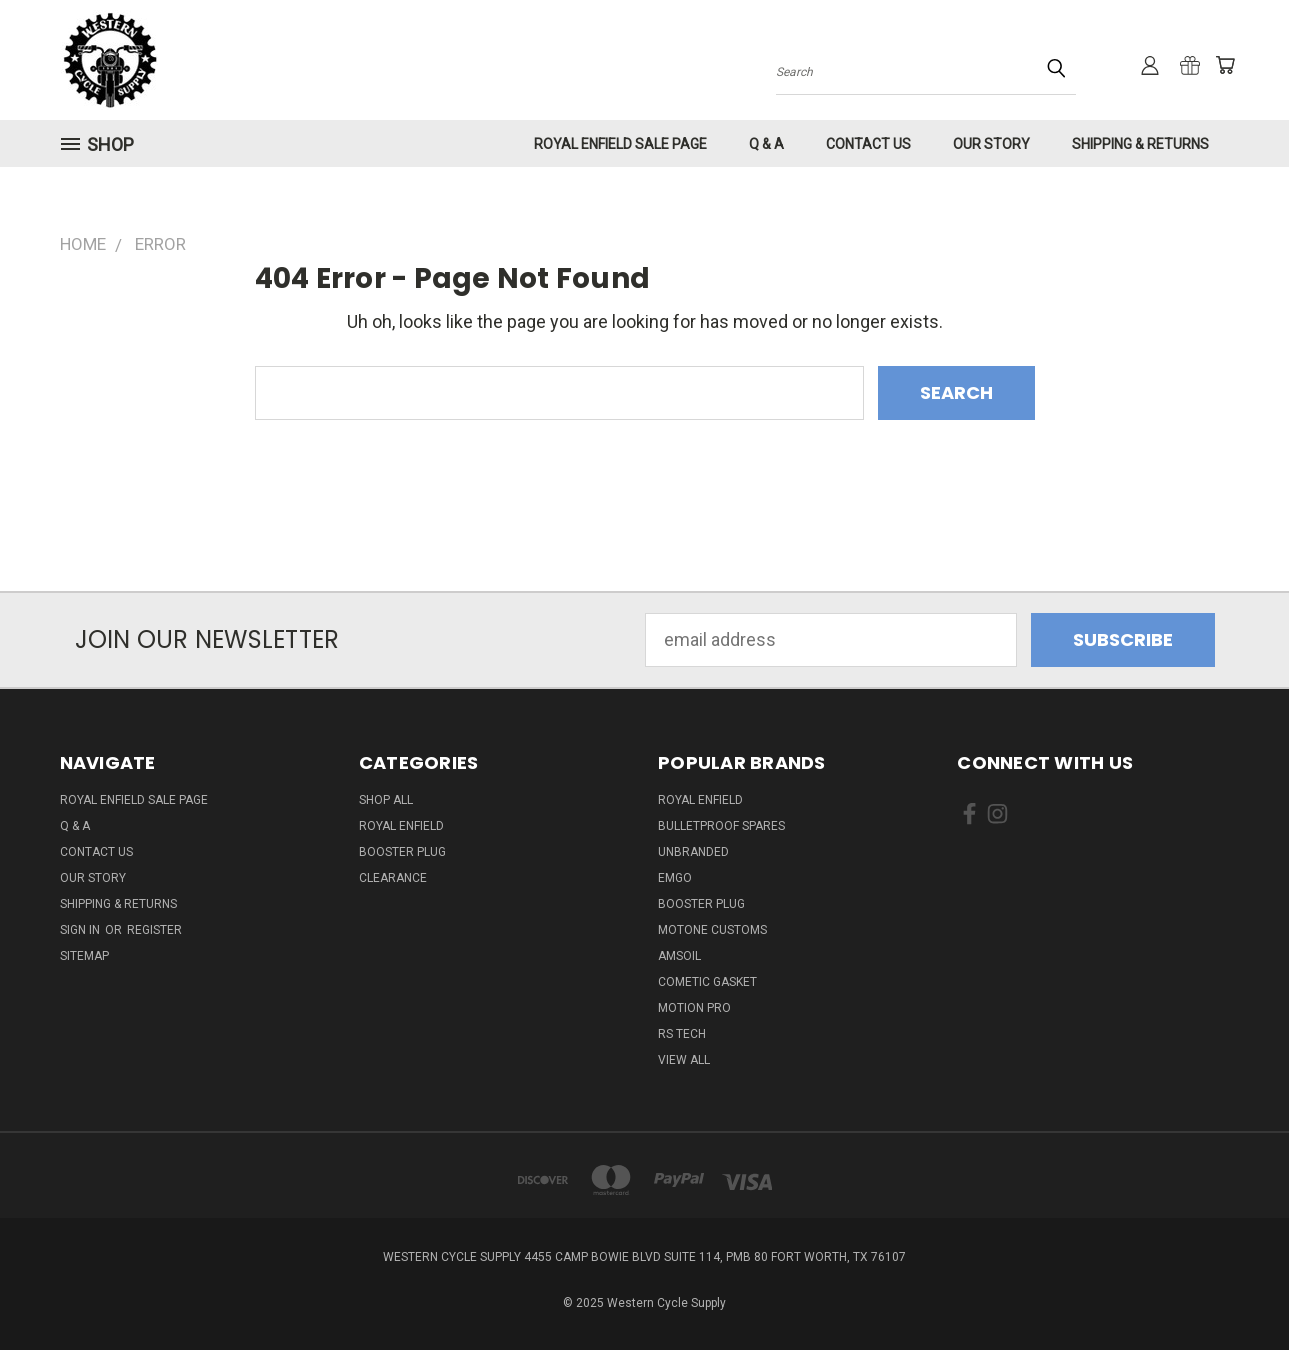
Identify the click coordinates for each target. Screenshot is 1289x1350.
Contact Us (868, 144)
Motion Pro (694, 1008)
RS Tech (682, 1034)
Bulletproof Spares (721, 826)
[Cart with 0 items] (1225, 65)
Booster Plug (402, 852)
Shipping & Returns (1140, 144)
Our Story (991, 144)
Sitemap (84, 956)
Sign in (81, 930)
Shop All (386, 800)
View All (684, 1060)
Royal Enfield (401, 826)
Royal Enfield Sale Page (620, 144)
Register (154, 930)
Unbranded (693, 852)
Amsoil (679, 956)
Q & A (766, 144)
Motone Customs (712, 930)
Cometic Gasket (707, 982)
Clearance (393, 878)
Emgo (675, 878)
